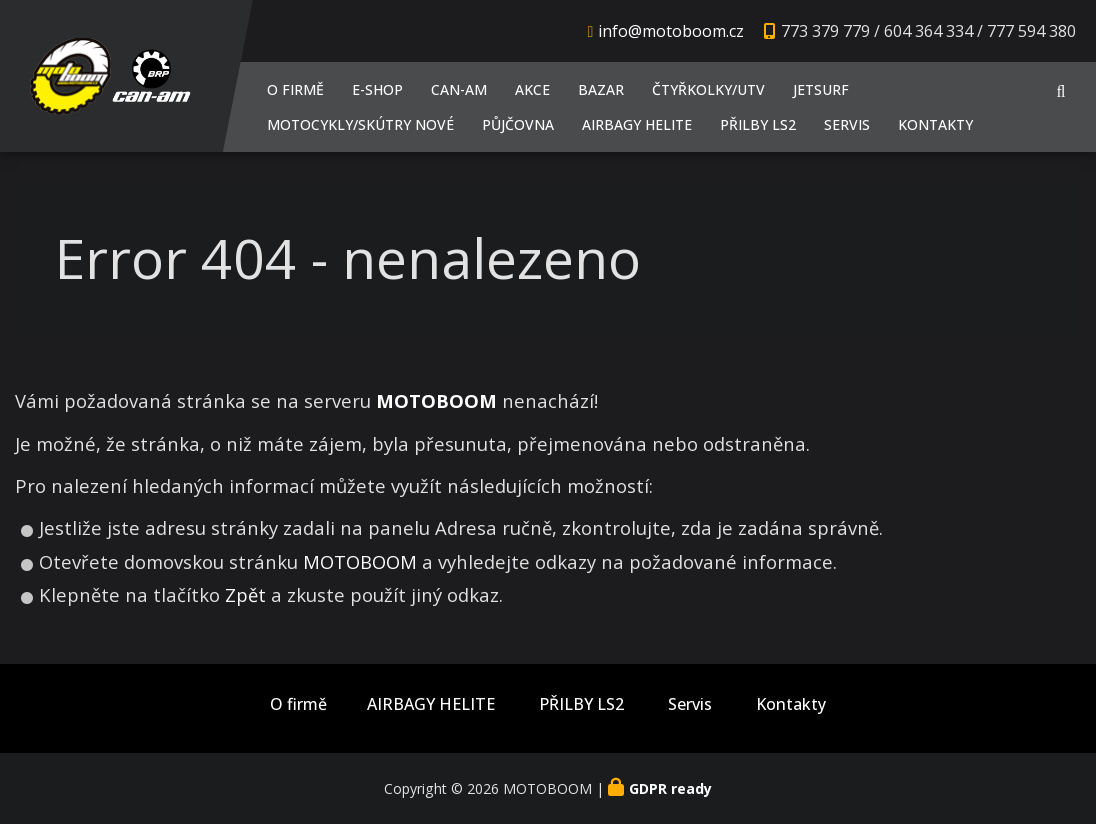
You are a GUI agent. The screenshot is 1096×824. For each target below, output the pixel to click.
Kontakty (935, 124)
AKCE (532, 89)
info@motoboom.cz (671, 31)
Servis (847, 124)
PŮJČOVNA (518, 124)
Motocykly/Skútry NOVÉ (360, 124)
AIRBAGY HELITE (637, 124)
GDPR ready (670, 788)
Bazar (601, 89)
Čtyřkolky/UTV (708, 89)
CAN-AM (459, 89)
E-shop (377, 89)
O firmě (295, 89)
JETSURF (821, 89)
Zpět (245, 594)
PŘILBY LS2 (758, 124)
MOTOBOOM (360, 561)
